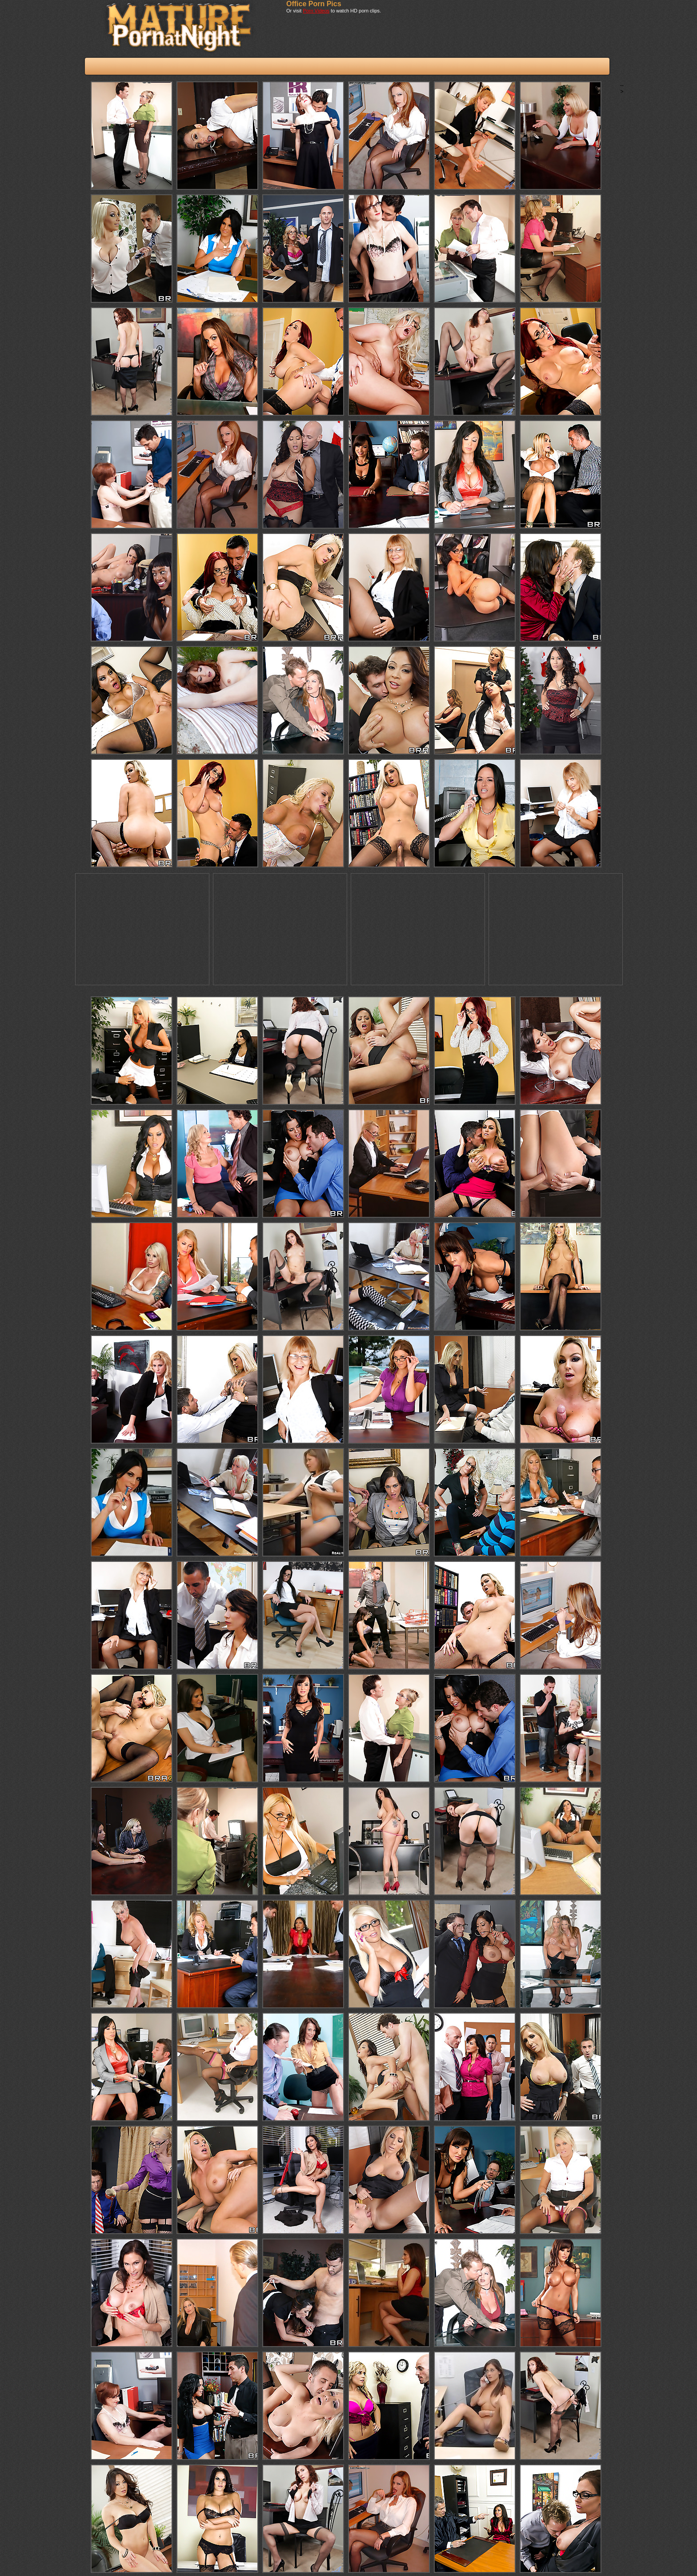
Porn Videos (316, 10)
